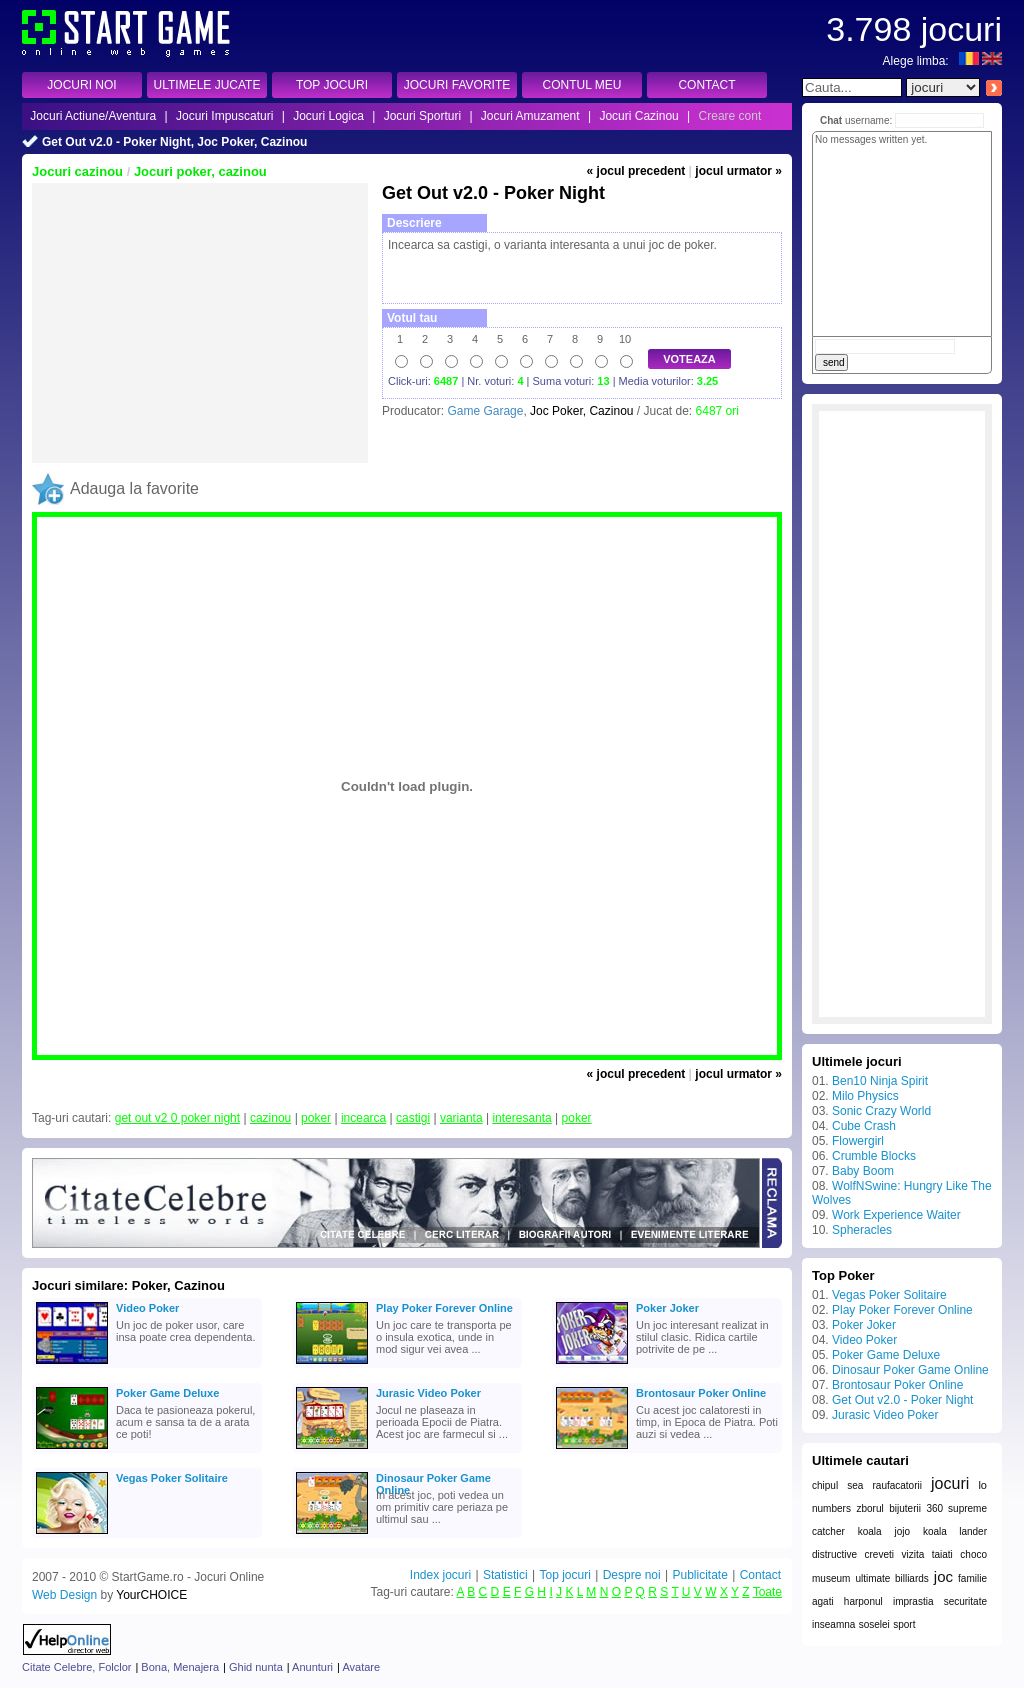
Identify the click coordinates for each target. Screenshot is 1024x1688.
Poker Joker (667, 1308)
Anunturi (312, 1667)
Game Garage (485, 411)
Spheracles (862, 1230)
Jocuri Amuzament (530, 116)
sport (904, 1624)
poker (316, 1118)
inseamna (833, 1624)
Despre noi (632, 1575)
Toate (767, 1592)
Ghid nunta (256, 1667)
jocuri (950, 1483)
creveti (879, 1554)
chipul (825, 1485)
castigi (413, 1118)
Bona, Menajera (180, 1667)
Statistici (505, 1575)
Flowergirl (858, 1141)
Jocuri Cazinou (638, 116)
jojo (902, 1531)
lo (982, 1485)
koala (870, 1531)
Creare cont (730, 116)
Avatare (361, 1667)
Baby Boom (863, 1171)
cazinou (270, 1118)
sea (855, 1485)
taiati (942, 1554)
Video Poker (147, 1308)
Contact (760, 1575)
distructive (834, 1554)
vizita (912, 1554)
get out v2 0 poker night (177, 1118)
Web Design (64, 1595)
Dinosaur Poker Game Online (433, 1480)
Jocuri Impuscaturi (224, 116)
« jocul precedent (636, 171)
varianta (461, 1118)
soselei (874, 1624)
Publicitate (699, 1575)
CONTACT (706, 85)
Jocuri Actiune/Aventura (93, 116)
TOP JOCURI (332, 85)
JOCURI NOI (81, 85)
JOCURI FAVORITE (457, 85)
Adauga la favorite (134, 488)
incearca (363, 1118)
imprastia (913, 1601)
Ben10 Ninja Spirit (880, 1081)
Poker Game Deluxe (167, 1393)
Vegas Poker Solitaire (172, 1478)
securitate (965, 1601)
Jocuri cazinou (77, 171)
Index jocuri (440, 1575)
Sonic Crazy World (881, 1111)
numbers (831, 1508)
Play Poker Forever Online (444, 1308)
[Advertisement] (200, 323)
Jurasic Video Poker (428, 1393)
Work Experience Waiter (896, 1215)
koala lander (955, 1531)
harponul (863, 1601)
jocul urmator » (738, 171)
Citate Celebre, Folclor (76, 1667)
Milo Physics (865, 1096)
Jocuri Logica (328, 116)
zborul (869, 1508)
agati (823, 1601)
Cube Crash (864, 1126)
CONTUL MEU (582, 85)
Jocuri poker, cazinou (200, 171)
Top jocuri (564, 1575)
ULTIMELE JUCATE (207, 85)
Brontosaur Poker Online (701, 1393)
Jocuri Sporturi (422, 116)
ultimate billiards (891, 1578)
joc (943, 1576)
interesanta (521, 1118)
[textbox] (852, 87)
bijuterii (905, 1508)
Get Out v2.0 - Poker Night (902, 1400)
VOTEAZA (689, 359)
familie (972, 1578)
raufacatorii (896, 1485)
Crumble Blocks (874, 1156)
